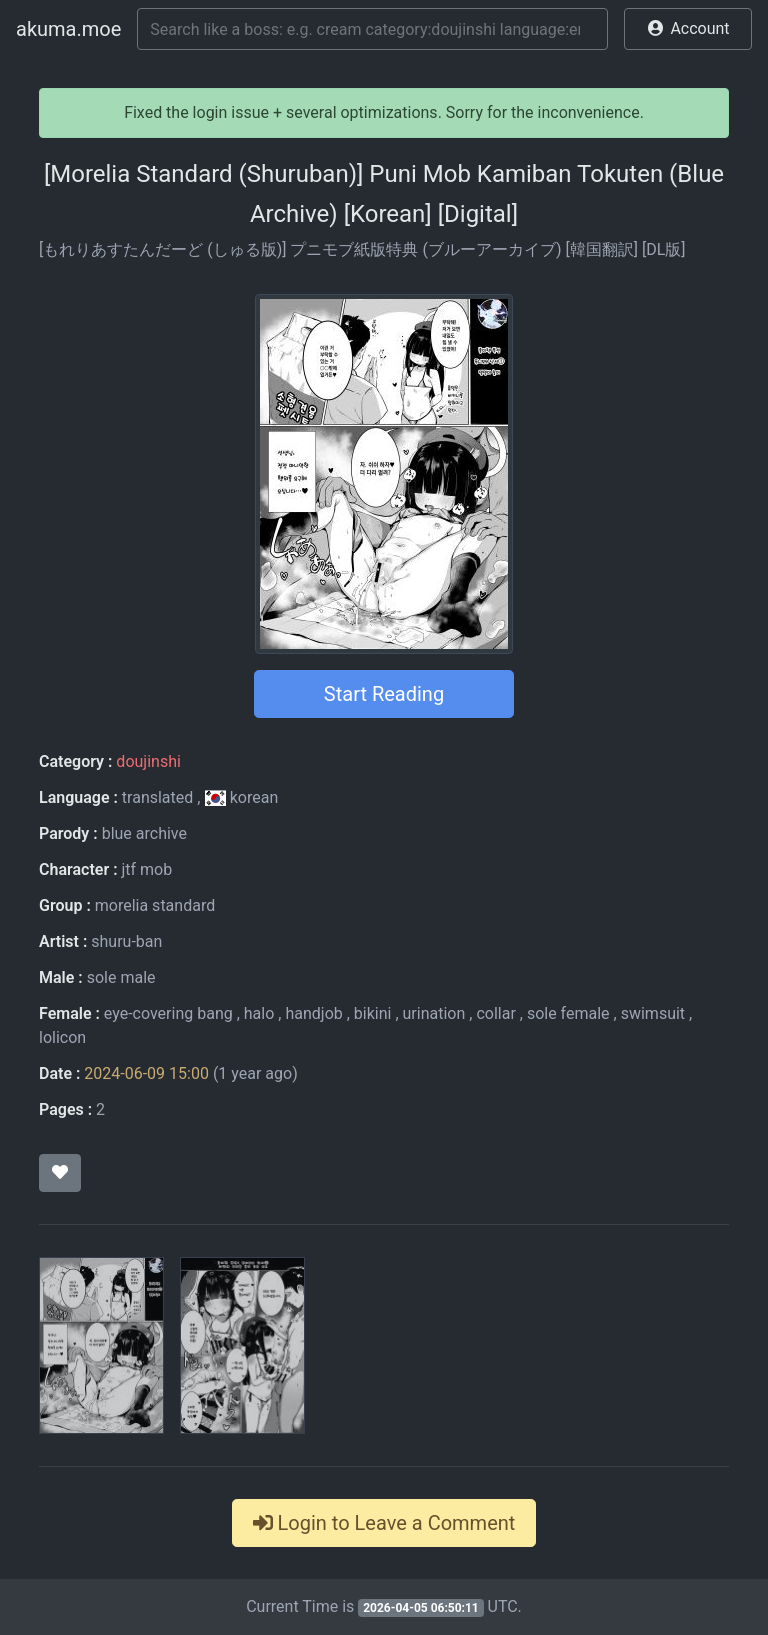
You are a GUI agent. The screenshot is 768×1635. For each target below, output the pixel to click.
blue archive (144, 833)
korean (241, 797)
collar (495, 1013)
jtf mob (146, 869)
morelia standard (155, 905)
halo (259, 1013)
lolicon (62, 1037)
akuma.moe (68, 29)
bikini (373, 1013)
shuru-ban (126, 941)
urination (434, 1013)
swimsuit (653, 1013)
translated (157, 797)
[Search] (372, 29)
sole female (568, 1013)
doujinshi (148, 761)
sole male (121, 977)
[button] (688, 29)
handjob (313, 1013)
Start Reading (384, 694)
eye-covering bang (168, 1013)
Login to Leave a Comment (384, 1523)
